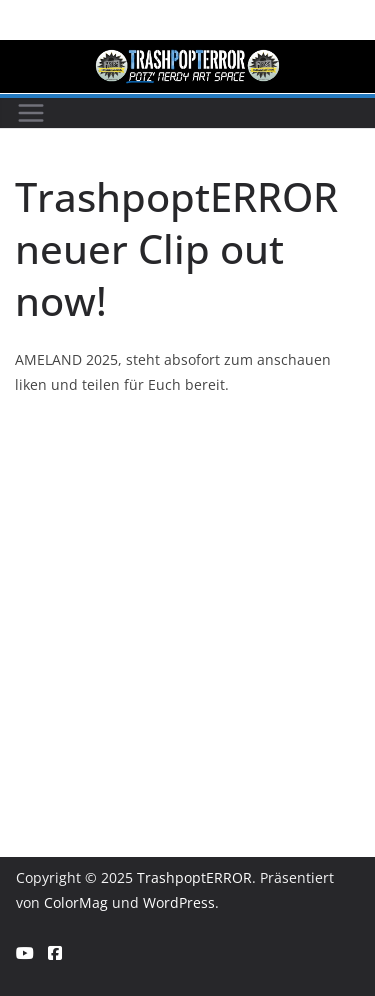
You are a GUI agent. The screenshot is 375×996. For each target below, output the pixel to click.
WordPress (179, 902)
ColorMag (76, 902)
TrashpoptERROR (194, 877)
